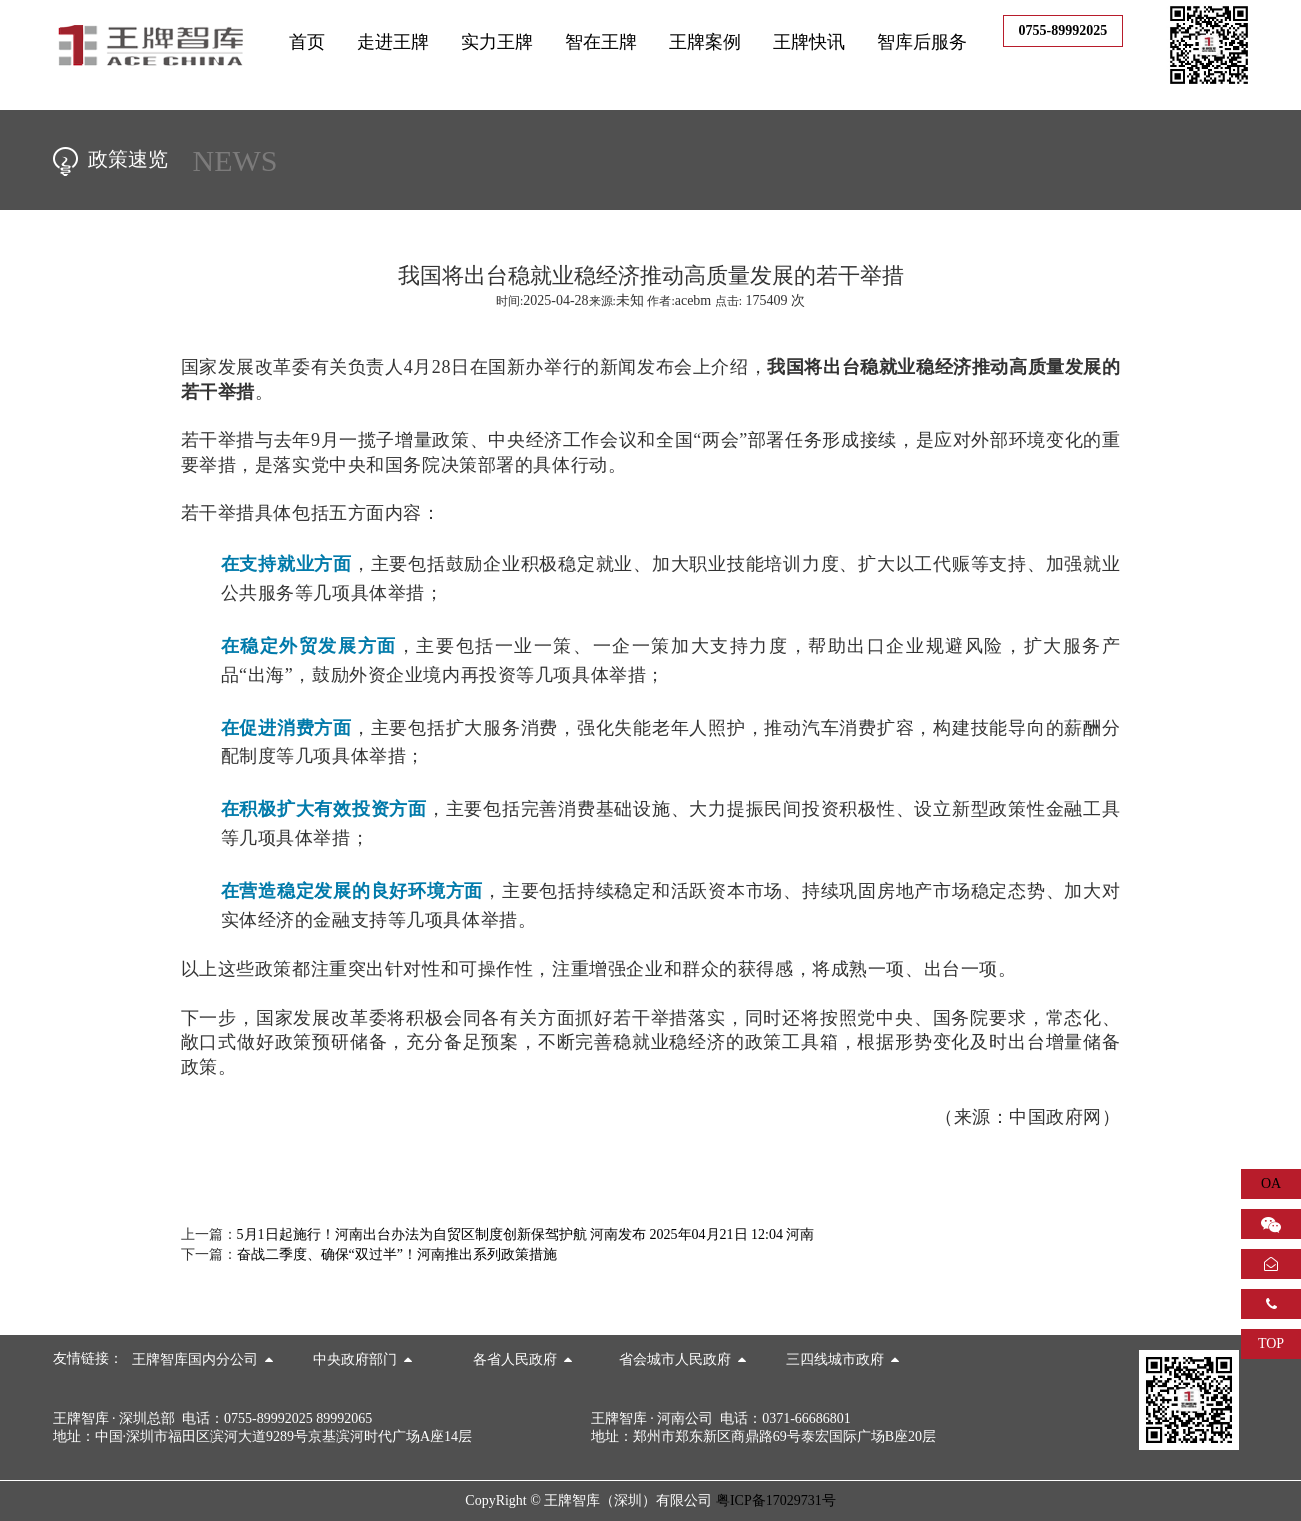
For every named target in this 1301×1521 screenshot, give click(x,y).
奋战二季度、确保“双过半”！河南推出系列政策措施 (397, 1254)
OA (1271, 1183)
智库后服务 (922, 42)
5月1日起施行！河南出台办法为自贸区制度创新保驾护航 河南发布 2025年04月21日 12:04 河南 (526, 1234)
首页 (307, 42)
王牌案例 (705, 42)
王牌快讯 (809, 42)
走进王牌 (393, 42)
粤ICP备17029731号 (776, 1500)
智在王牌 (601, 42)
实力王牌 (497, 42)
